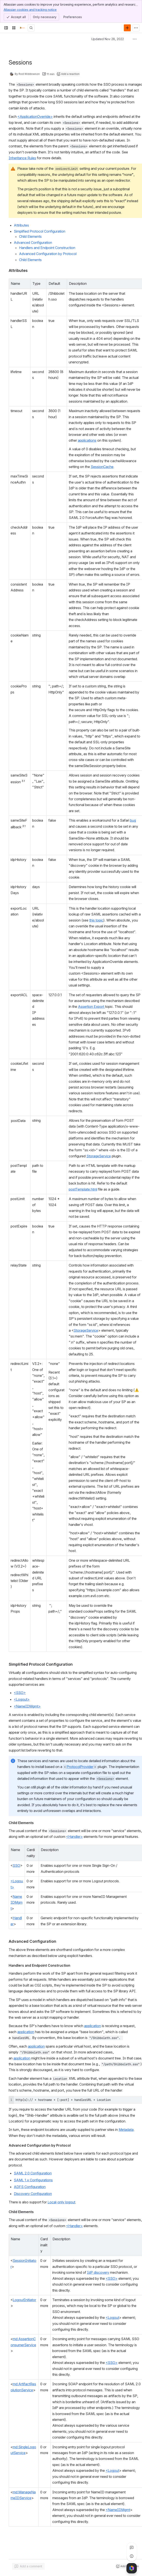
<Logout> (22, 1699)
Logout (113, 2317)
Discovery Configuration (33, 2194)
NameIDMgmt (16, 1902)
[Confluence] (22, 27)
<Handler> (74, 1836)
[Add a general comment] (28, 2566)
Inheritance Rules (22, 158)
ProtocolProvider (80, 1767)
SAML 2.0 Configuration (33, 2173)
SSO (16, 1865)
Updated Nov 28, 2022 (107, 39)
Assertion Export (91, 1006)
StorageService (98, 1156)
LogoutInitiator (24, 2300)
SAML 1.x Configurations (33, 2180)
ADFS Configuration (30, 2187)
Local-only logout (61, 2202)
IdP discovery (98, 2272)
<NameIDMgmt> (27, 1706)
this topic (96, 920)
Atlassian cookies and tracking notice (30, 9)
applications (87, 440)
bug (133, 820)
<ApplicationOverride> (35, 116)
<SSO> (20, 1693)
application (92, 2026)
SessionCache (102, 467)
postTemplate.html (83, 1189)
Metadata (126, 2129)
